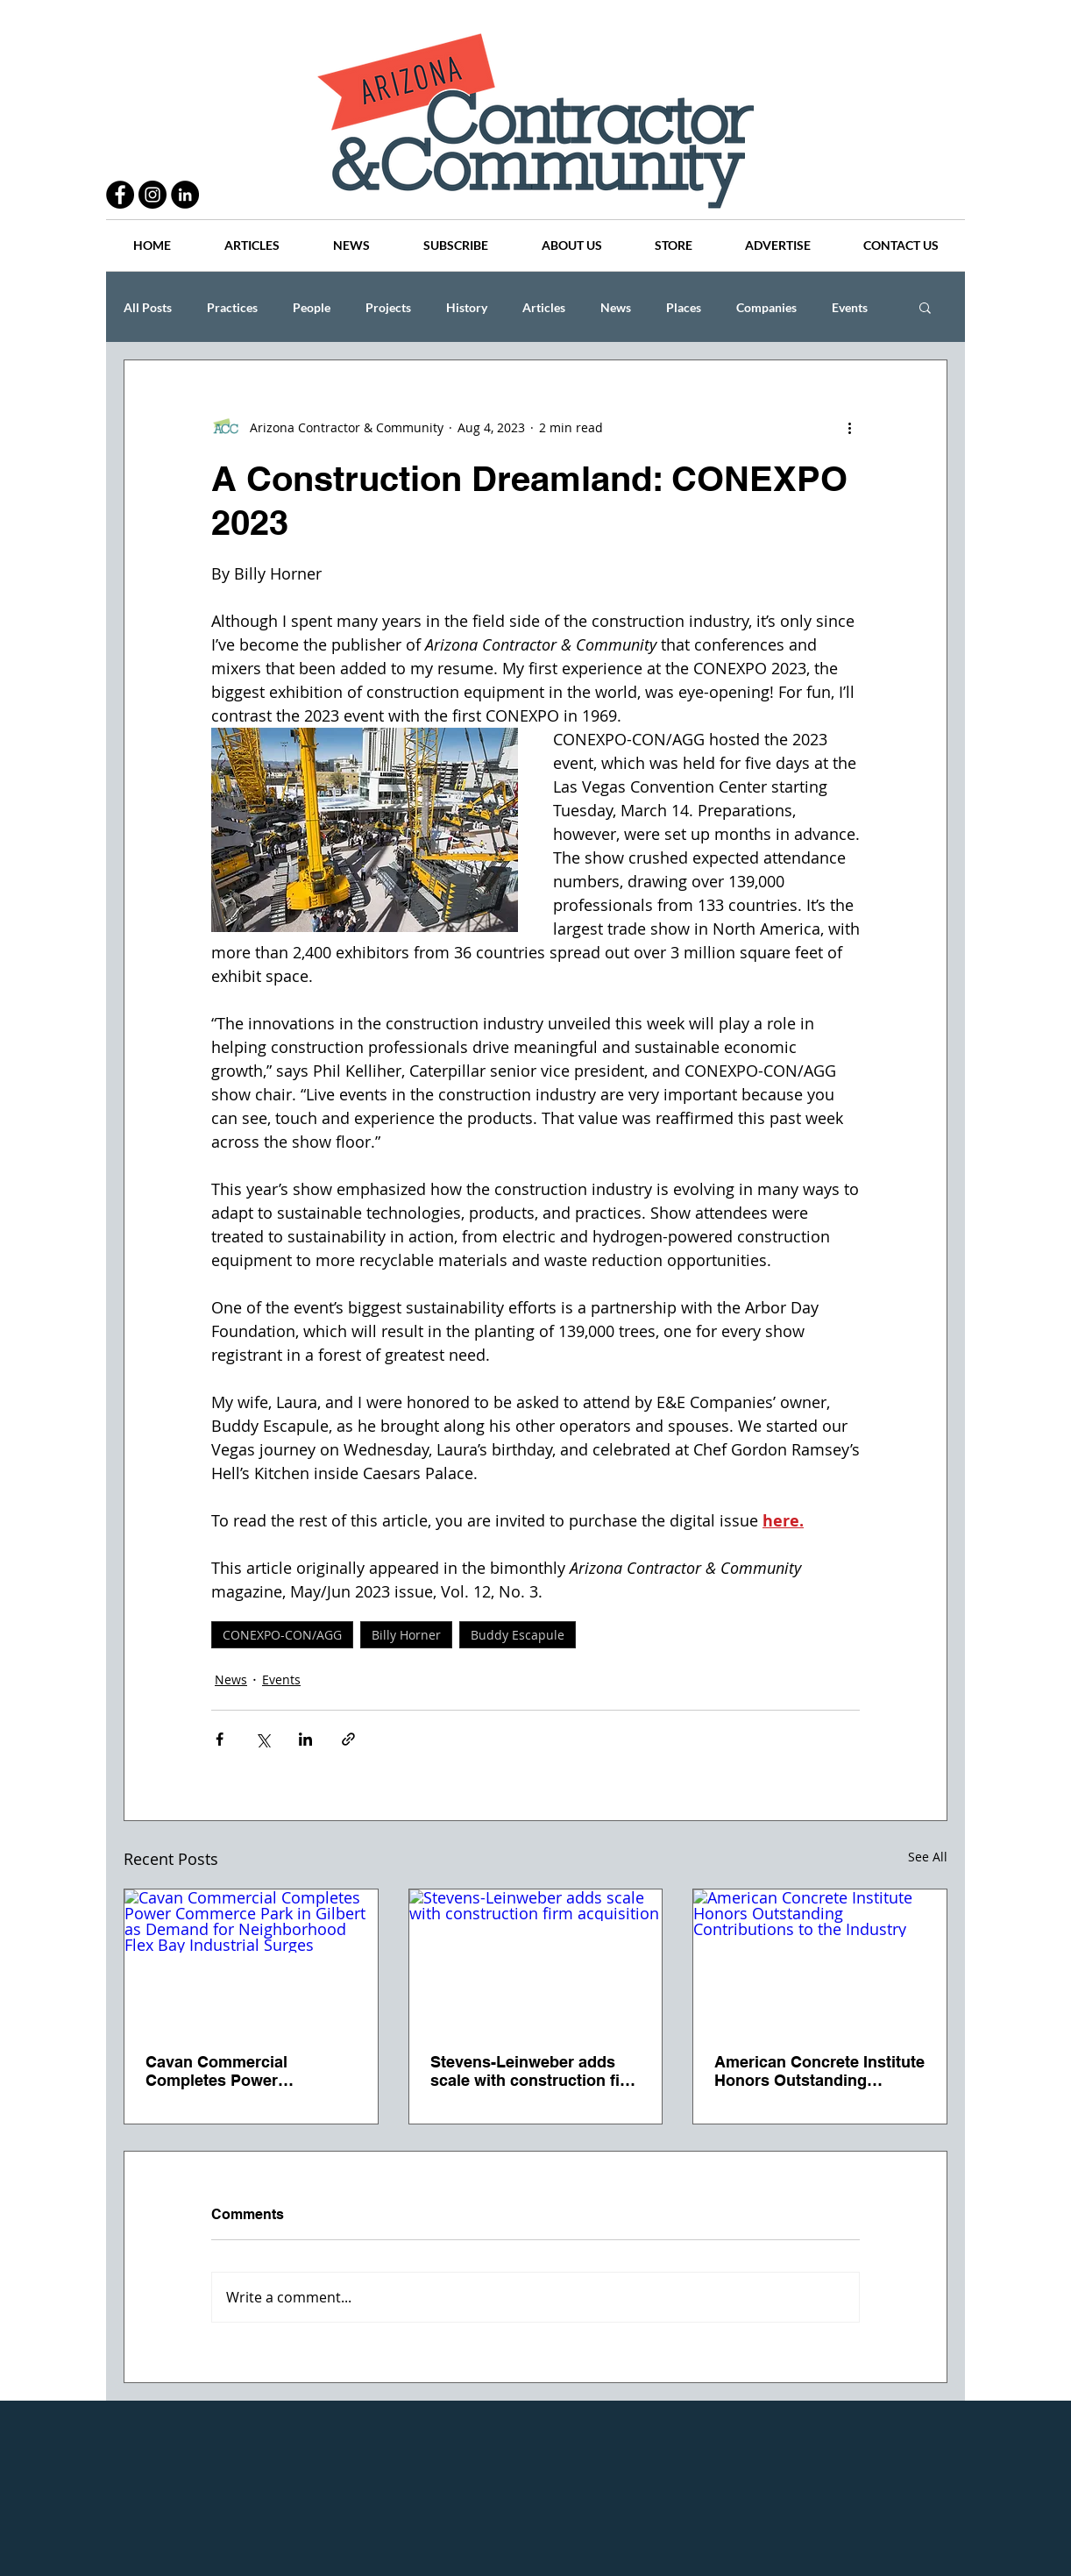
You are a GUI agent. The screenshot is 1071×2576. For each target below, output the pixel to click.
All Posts (148, 307)
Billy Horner (406, 1634)
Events (850, 307)
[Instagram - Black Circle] (152, 195)
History (466, 307)
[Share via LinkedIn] (305, 1739)
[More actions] (849, 427)
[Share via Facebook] (219, 1739)
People (311, 307)
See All (927, 1856)
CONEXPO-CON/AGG (282, 1634)
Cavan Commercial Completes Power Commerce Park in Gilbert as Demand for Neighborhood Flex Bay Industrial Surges (242, 2071)
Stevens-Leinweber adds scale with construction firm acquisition (535, 2071)
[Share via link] (348, 1739)
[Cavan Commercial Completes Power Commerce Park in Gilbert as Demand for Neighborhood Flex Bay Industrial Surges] (251, 1960)
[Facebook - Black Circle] (120, 195)
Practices (232, 307)
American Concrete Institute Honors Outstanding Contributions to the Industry (819, 2071)
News (615, 307)
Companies (766, 307)
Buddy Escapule (517, 1634)
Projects (388, 307)
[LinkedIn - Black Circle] (185, 195)
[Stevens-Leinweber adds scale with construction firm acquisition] (536, 1960)
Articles (543, 307)
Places (683, 307)
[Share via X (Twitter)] (262, 1739)
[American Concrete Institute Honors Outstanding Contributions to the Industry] (820, 1960)
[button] (925, 307)
